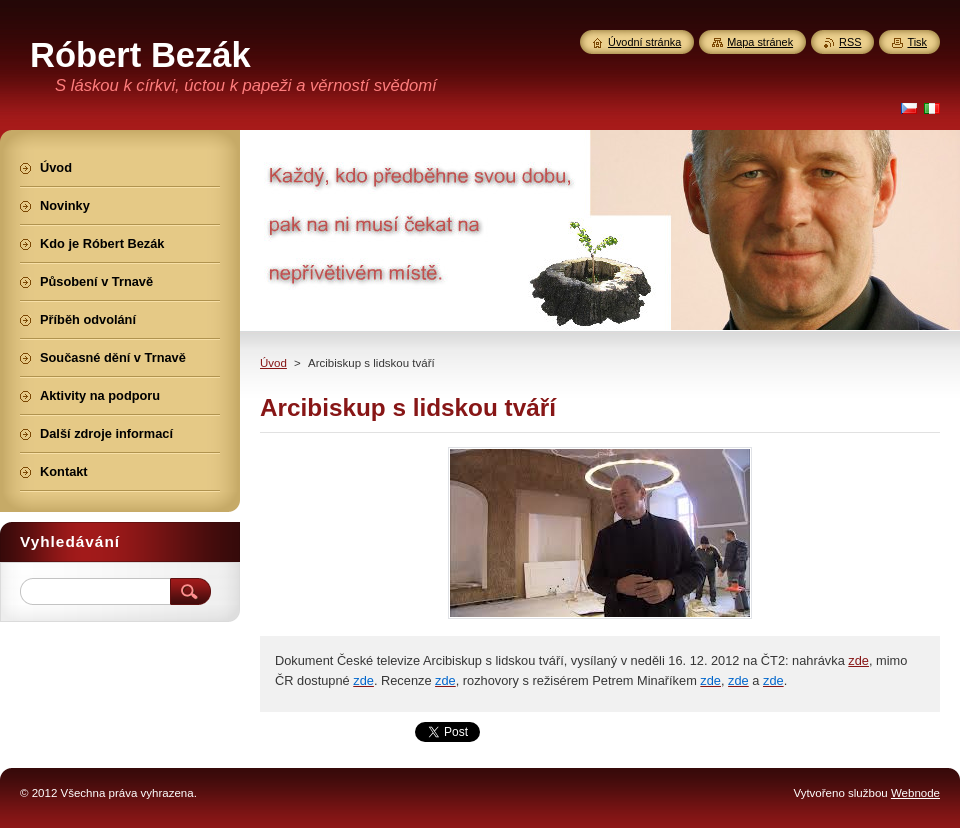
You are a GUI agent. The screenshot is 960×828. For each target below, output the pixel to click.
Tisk (917, 42)
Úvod (273, 363)
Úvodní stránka (644, 42)
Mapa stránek (760, 42)
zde (858, 660)
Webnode (915, 793)
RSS (850, 42)
